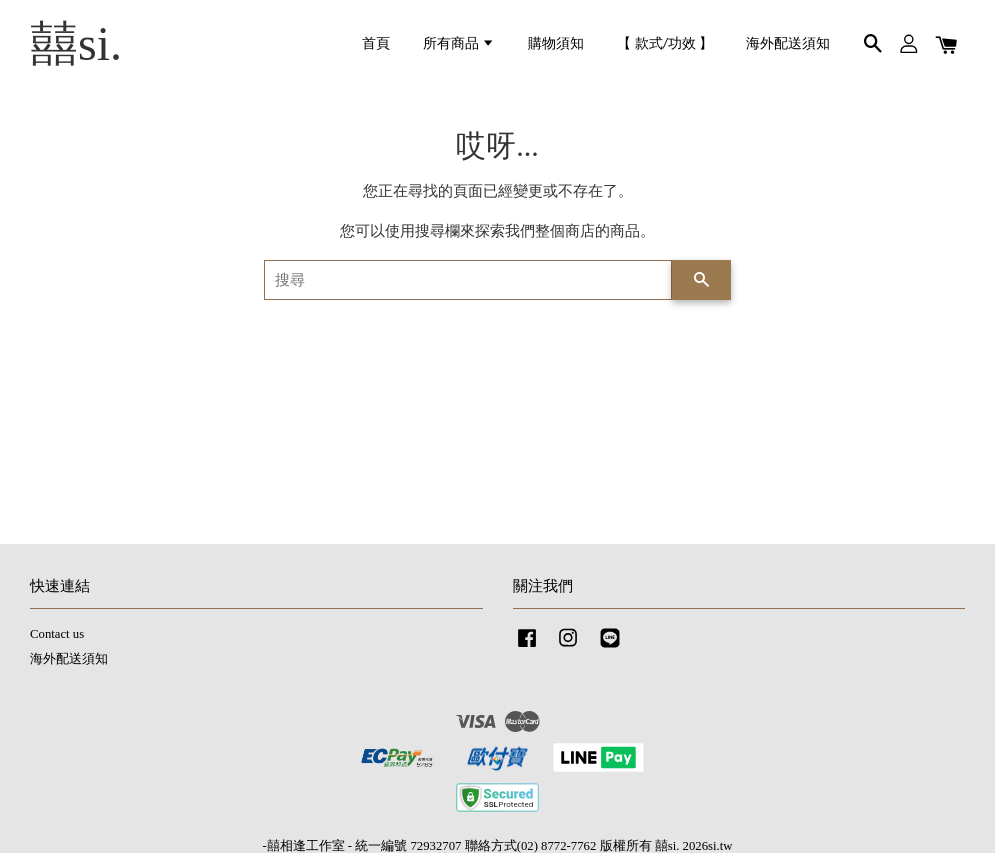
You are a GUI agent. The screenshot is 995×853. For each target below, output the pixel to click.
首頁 (376, 43)
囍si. (76, 43)
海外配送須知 (788, 43)
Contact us (57, 634)
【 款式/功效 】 (665, 43)
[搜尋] (468, 280)
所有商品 (459, 43)
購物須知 (556, 43)
